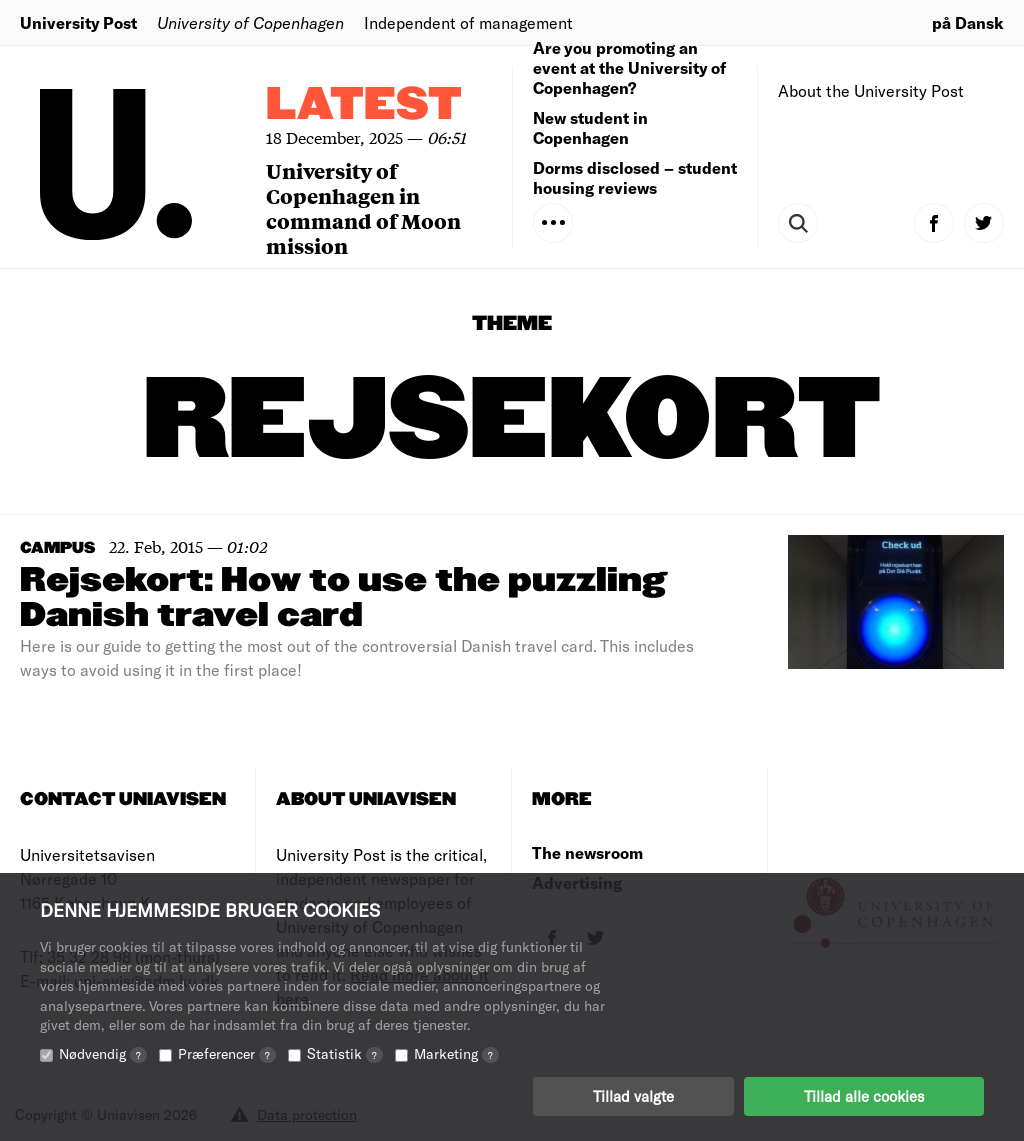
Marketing (456, 1053)
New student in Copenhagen (590, 127)
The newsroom (587, 852)
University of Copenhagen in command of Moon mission (363, 208)
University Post (78, 22)
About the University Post (871, 90)
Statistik (345, 1053)
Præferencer (227, 1053)
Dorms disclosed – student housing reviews (635, 177)
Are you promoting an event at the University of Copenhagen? (629, 67)
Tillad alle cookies (864, 1096)
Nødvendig (103, 1053)
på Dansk (968, 22)
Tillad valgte (633, 1096)
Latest (364, 105)
